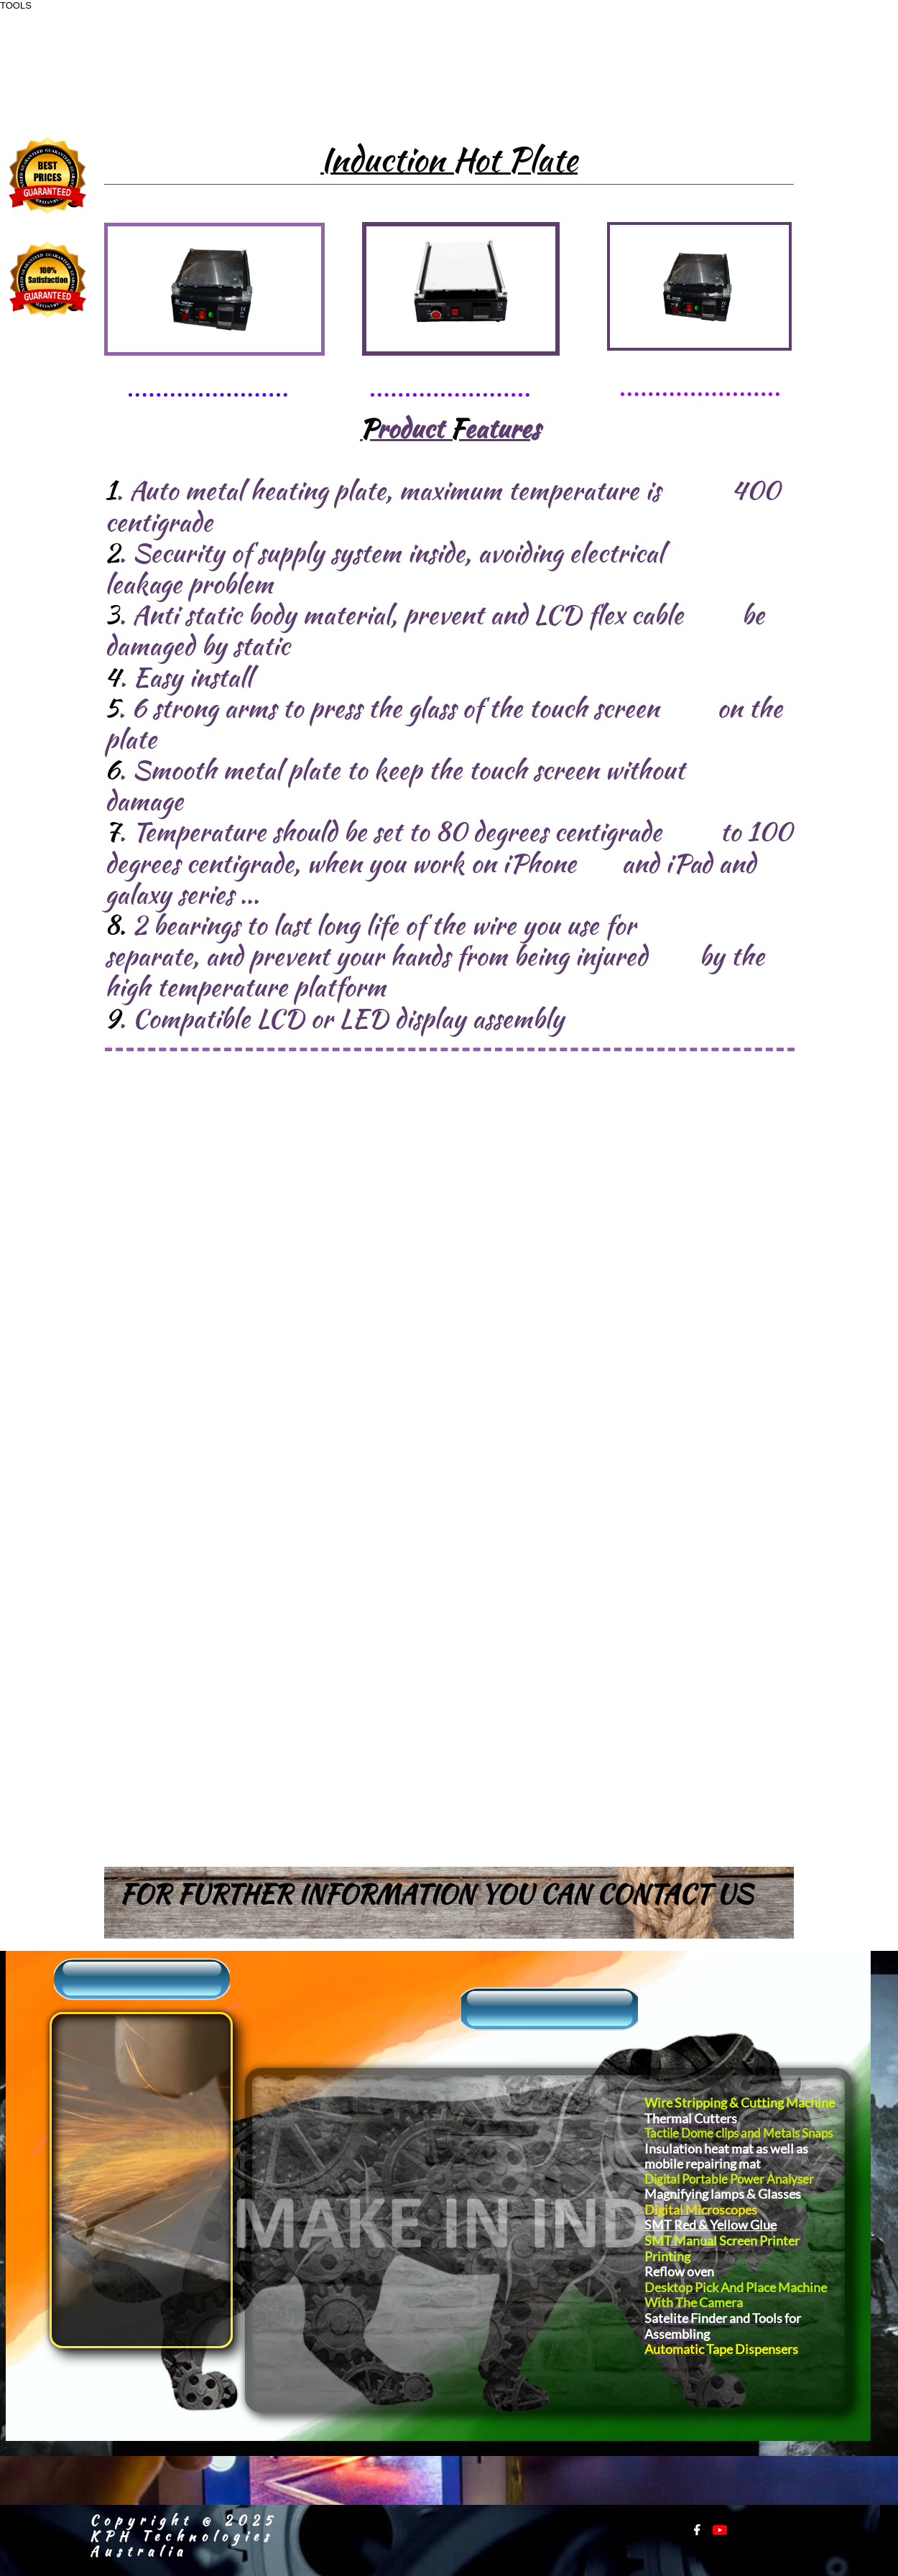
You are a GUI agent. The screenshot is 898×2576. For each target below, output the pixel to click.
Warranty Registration (105, 2245)
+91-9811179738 (704, 66)
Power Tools (456, 2175)
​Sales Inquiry (112, 2081)
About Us (95, 2057)
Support (88, 2105)
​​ (83, 2033)
